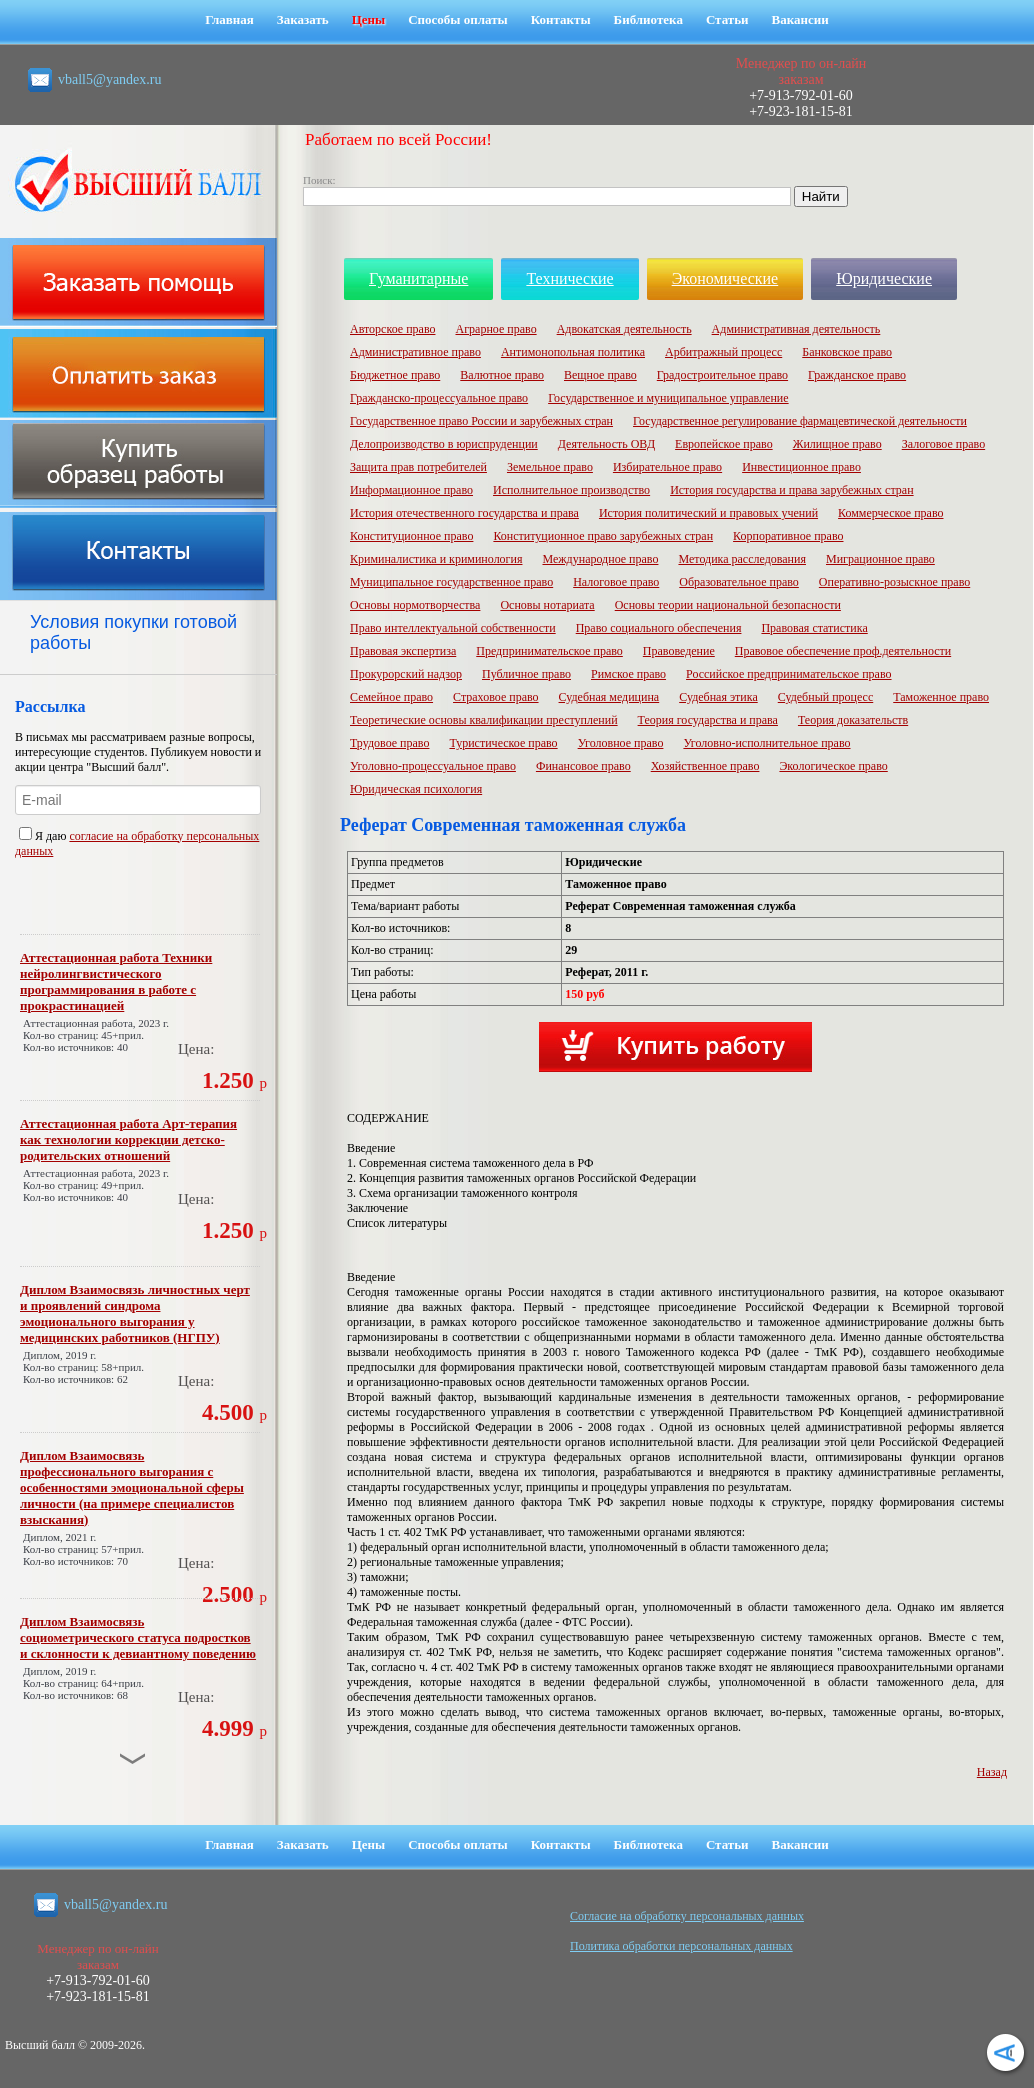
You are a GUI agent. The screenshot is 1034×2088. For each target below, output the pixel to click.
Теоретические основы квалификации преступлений (484, 720)
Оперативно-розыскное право (894, 582)
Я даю (44, 836)
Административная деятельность (796, 329)
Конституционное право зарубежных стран (603, 536)
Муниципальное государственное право (451, 582)
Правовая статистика (814, 628)
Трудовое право (389, 743)
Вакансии (800, 19)
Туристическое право (503, 743)
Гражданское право (857, 375)
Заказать (303, 19)
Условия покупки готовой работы (133, 632)
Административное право (415, 352)
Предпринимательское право (549, 651)
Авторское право (392, 329)
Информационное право (411, 490)
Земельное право (550, 467)
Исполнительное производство (571, 490)
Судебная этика (718, 697)
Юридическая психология (416, 789)
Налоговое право (616, 582)
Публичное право (526, 674)
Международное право (600, 559)
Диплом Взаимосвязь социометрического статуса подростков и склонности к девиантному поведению (138, 1637)
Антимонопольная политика (573, 352)
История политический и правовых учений (708, 513)
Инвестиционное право (801, 467)
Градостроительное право (722, 375)
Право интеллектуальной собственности (453, 628)
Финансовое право (583, 766)
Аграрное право (495, 329)
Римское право (628, 674)
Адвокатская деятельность (624, 329)
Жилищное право (837, 444)
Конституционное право (411, 536)
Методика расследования (742, 559)
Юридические (884, 278)
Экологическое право (833, 766)
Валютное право (502, 375)
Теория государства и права (708, 720)
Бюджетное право (395, 375)
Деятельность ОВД (606, 444)
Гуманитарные (418, 278)
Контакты (561, 19)
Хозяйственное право (705, 766)
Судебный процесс (826, 697)
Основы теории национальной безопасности (728, 605)
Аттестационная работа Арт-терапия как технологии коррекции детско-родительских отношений (128, 1139)
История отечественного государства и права (464, 513)
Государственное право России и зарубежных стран (481, 421)
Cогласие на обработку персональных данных (687, 1916)
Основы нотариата (547, 605)
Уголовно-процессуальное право (433, 766)
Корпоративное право (788, 536)
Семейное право (391, 697)
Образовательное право (739, 582)
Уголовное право (621, 743)
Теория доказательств (853, 720)
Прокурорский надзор (406, 674)
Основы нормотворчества (415, 605)
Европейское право (724, 444)
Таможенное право (941, 697)
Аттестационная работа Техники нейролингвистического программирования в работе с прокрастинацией (116, 981)
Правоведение (679, 651)
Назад (992, 1772)
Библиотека (648, 19)
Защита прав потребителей (418, 467)
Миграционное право (880, 559)
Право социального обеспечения (659, 628)
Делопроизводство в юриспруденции (444, 444)
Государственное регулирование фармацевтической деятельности (800, 421)
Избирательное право (667, 467)
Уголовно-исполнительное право (766, 743)
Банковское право (847, 352)
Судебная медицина (609, 697)
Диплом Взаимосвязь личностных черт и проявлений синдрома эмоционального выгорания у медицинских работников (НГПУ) (135, 1313)
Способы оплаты (458, 19)
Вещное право (600, 375)
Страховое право (496, 697)
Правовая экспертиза (403, 651)
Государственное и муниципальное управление (668, 398)
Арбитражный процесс (723, 352)
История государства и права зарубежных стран (791, 490)
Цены (369, 19)
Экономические (725, 278)
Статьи (727, 19)
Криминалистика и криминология (436, 559)
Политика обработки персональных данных (681, 1946)
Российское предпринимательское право (788, 674)
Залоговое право (943, 444)
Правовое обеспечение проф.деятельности (843, 651)
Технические (569, 278)
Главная (229, 19)
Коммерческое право (890, 513)
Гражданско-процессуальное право (439, 398)
